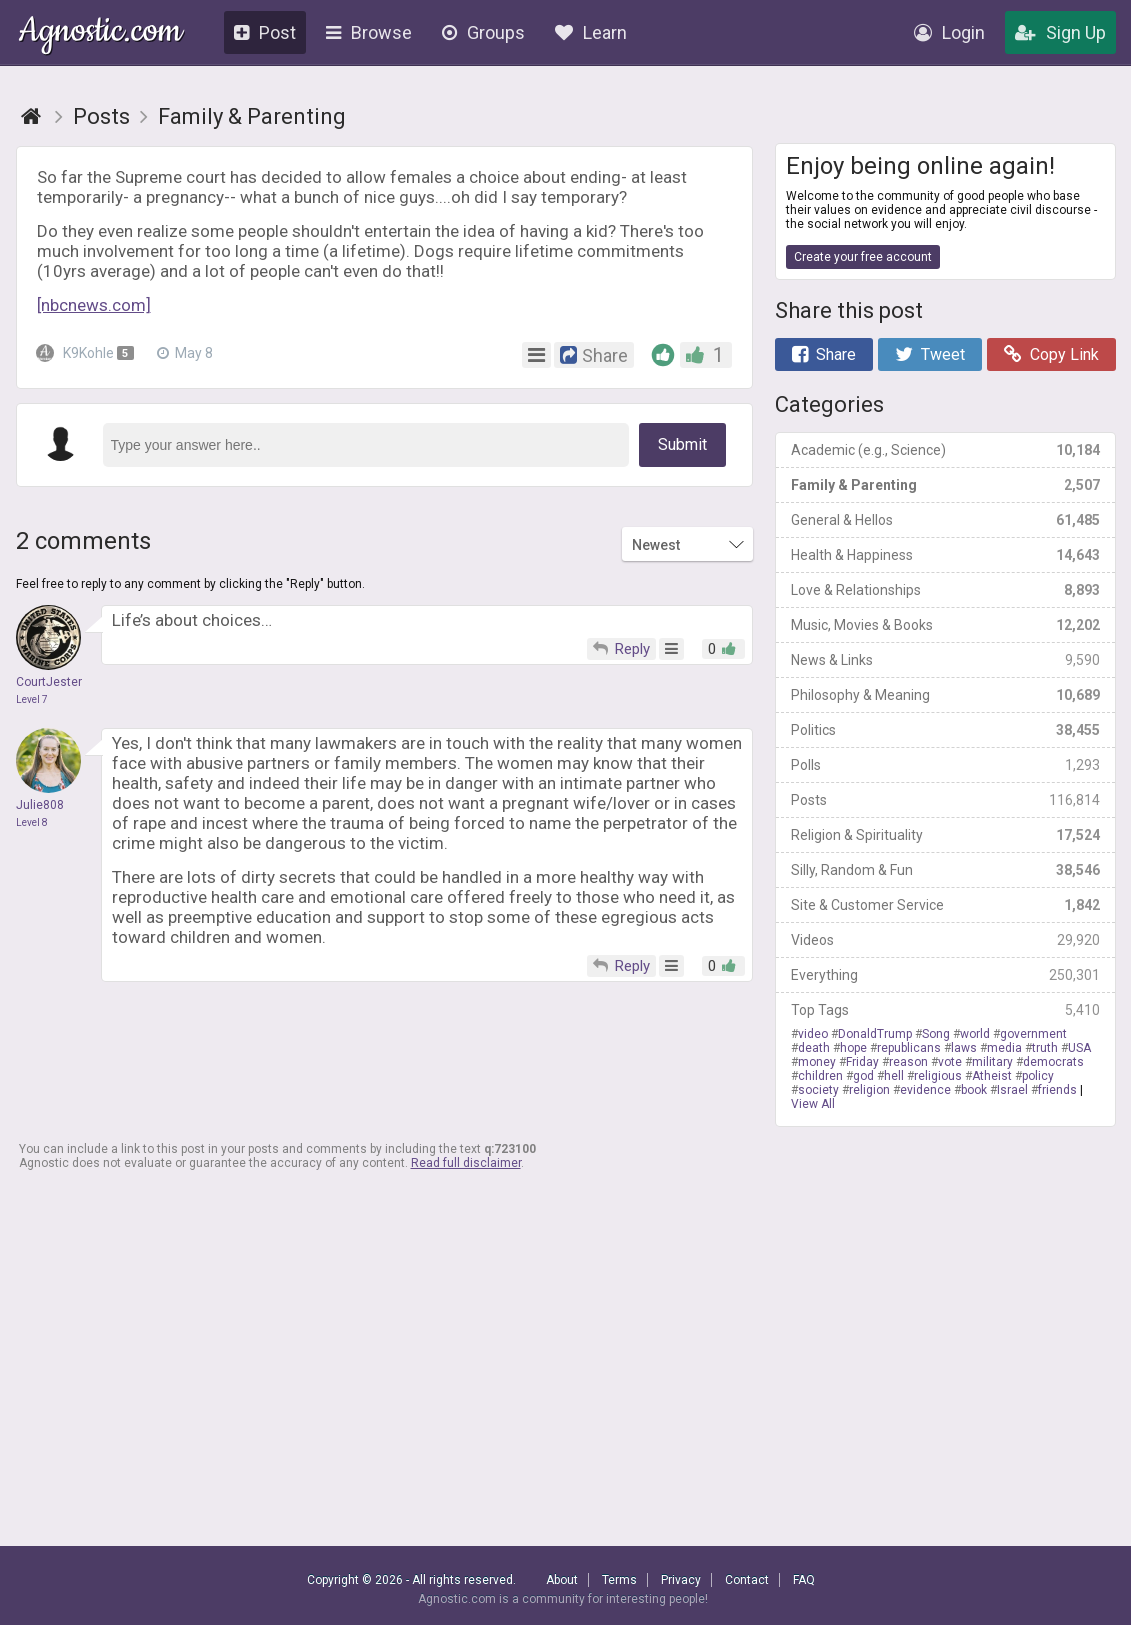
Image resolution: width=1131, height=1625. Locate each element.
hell (894, 1076)
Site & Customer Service (945, 905)
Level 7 (32, 699)
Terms (619, 1580)
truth (1045, 1048)
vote (950, 1062)
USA (1079, 1048)
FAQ (804, 1580)
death (814, 1048)
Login (949, 32)
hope (853, 1048)
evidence (925, 1090)
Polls (945, 765)
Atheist (992, 1076)
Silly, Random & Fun (945, 870)
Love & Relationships (945, 590)
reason (908, 1062)
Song (936, 1034)
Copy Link (1051, 354)
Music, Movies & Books (945, 625)
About (562, 1580)
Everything (945, 975)
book (974, 1090)
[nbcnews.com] (94, 305)
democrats (1053, 1062)
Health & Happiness (945, 555)
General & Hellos (945, 520)
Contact (747, 1580)
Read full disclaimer (466, 1163)
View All (813, 1104)
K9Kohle (87, 353)
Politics (945, 730)
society (818, 1090)
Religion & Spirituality (945, 835)
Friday (862, 1062)
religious (938, 1076)
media (1004, 1048)
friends (1057, 1090)
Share (824, 354)
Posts (945, 800)
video (813, 1034)
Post (265, 32)
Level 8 (32, 822)
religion (869, 1090)
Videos (945, 940)
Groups (483, 32)
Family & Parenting (945, 485)
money (817, 1062)
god (863, 1076)
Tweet (930, 354)
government (1033, 1034)
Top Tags (945, 1010)
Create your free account (863, 257)
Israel (1012, 1090)
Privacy (681, 1580)
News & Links (945, 660)
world (975, 1034)
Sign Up (1060, 32)
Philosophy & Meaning (945, 695)
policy (1038, 1076)
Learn (591, 32)
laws (964, 1048)
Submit (682, 444)
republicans (909, 1048)
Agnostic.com (100, 33)
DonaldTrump (875, 1034)
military (992, 1062)
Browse (369, 32)
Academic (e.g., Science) (945, 450)
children (820, 1076)
